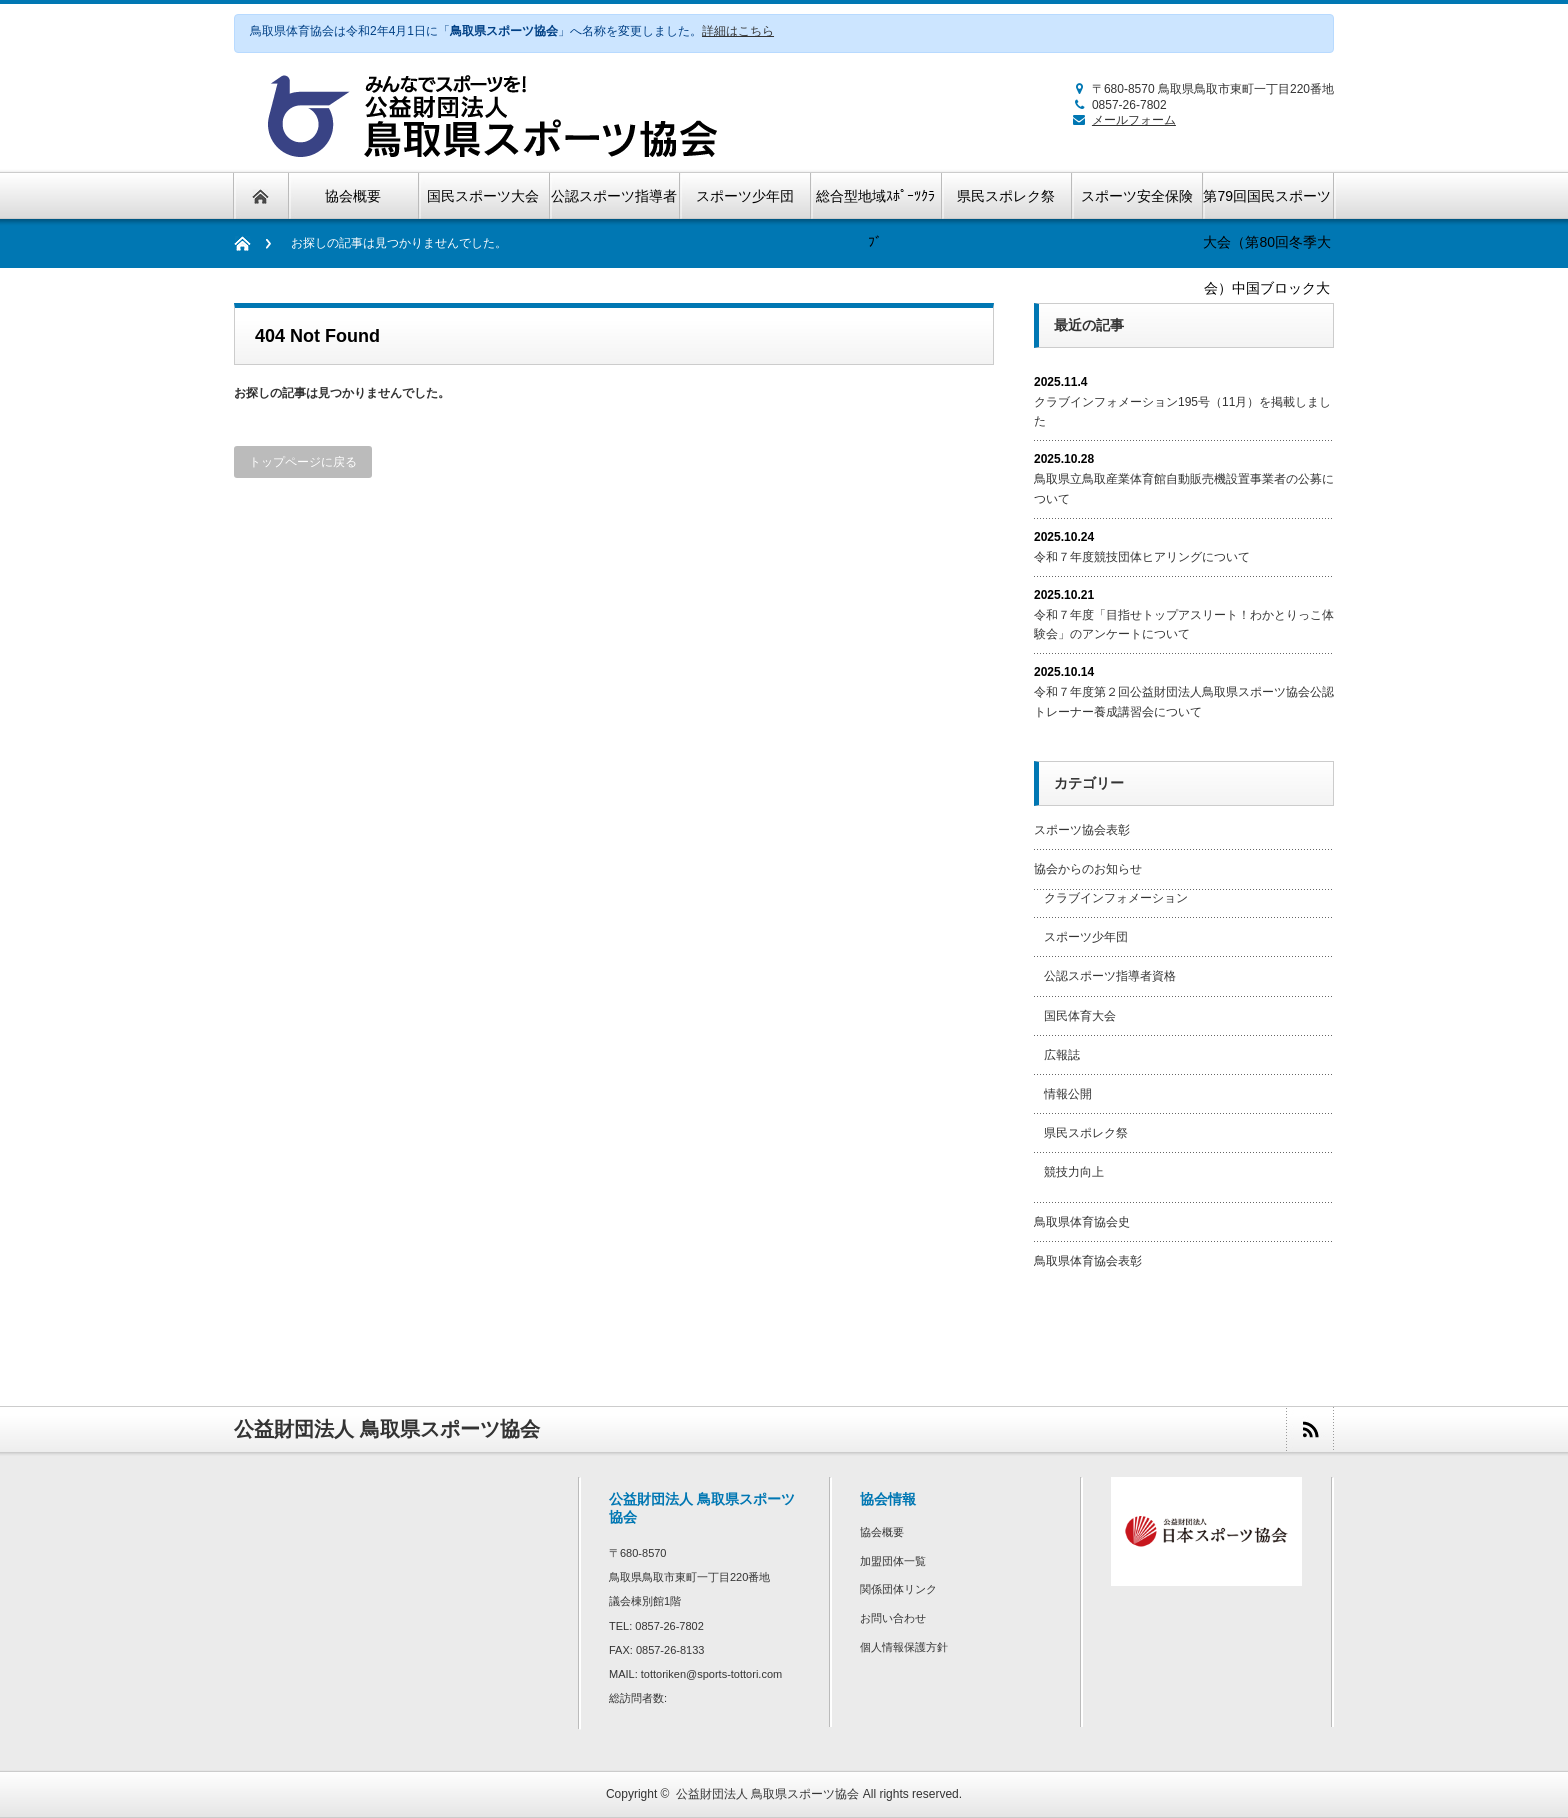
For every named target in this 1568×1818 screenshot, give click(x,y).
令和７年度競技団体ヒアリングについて (1142, 557)
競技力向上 (1074, 1172)
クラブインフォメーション (1116, 898)
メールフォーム (1121, 120)
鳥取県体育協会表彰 (1088, 1261)
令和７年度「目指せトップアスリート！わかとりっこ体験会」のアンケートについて (1184, 624)
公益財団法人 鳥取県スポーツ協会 (767, 1794)
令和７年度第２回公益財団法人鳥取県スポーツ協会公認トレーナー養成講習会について (1184, 701)
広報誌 (1062, 1055)
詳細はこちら (738, 31)
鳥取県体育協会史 (1082, 1222)
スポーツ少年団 (1086, 937)
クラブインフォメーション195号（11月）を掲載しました (1182, 411)
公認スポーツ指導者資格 (1110, 976)
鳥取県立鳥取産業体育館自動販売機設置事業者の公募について (1184, 488)
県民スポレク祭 (1086, 1133)
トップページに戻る (303, 462)
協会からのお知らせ (1088, 869)
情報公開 (1068, 1094)
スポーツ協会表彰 (1082, 830)
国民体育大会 (1080, 1016)
